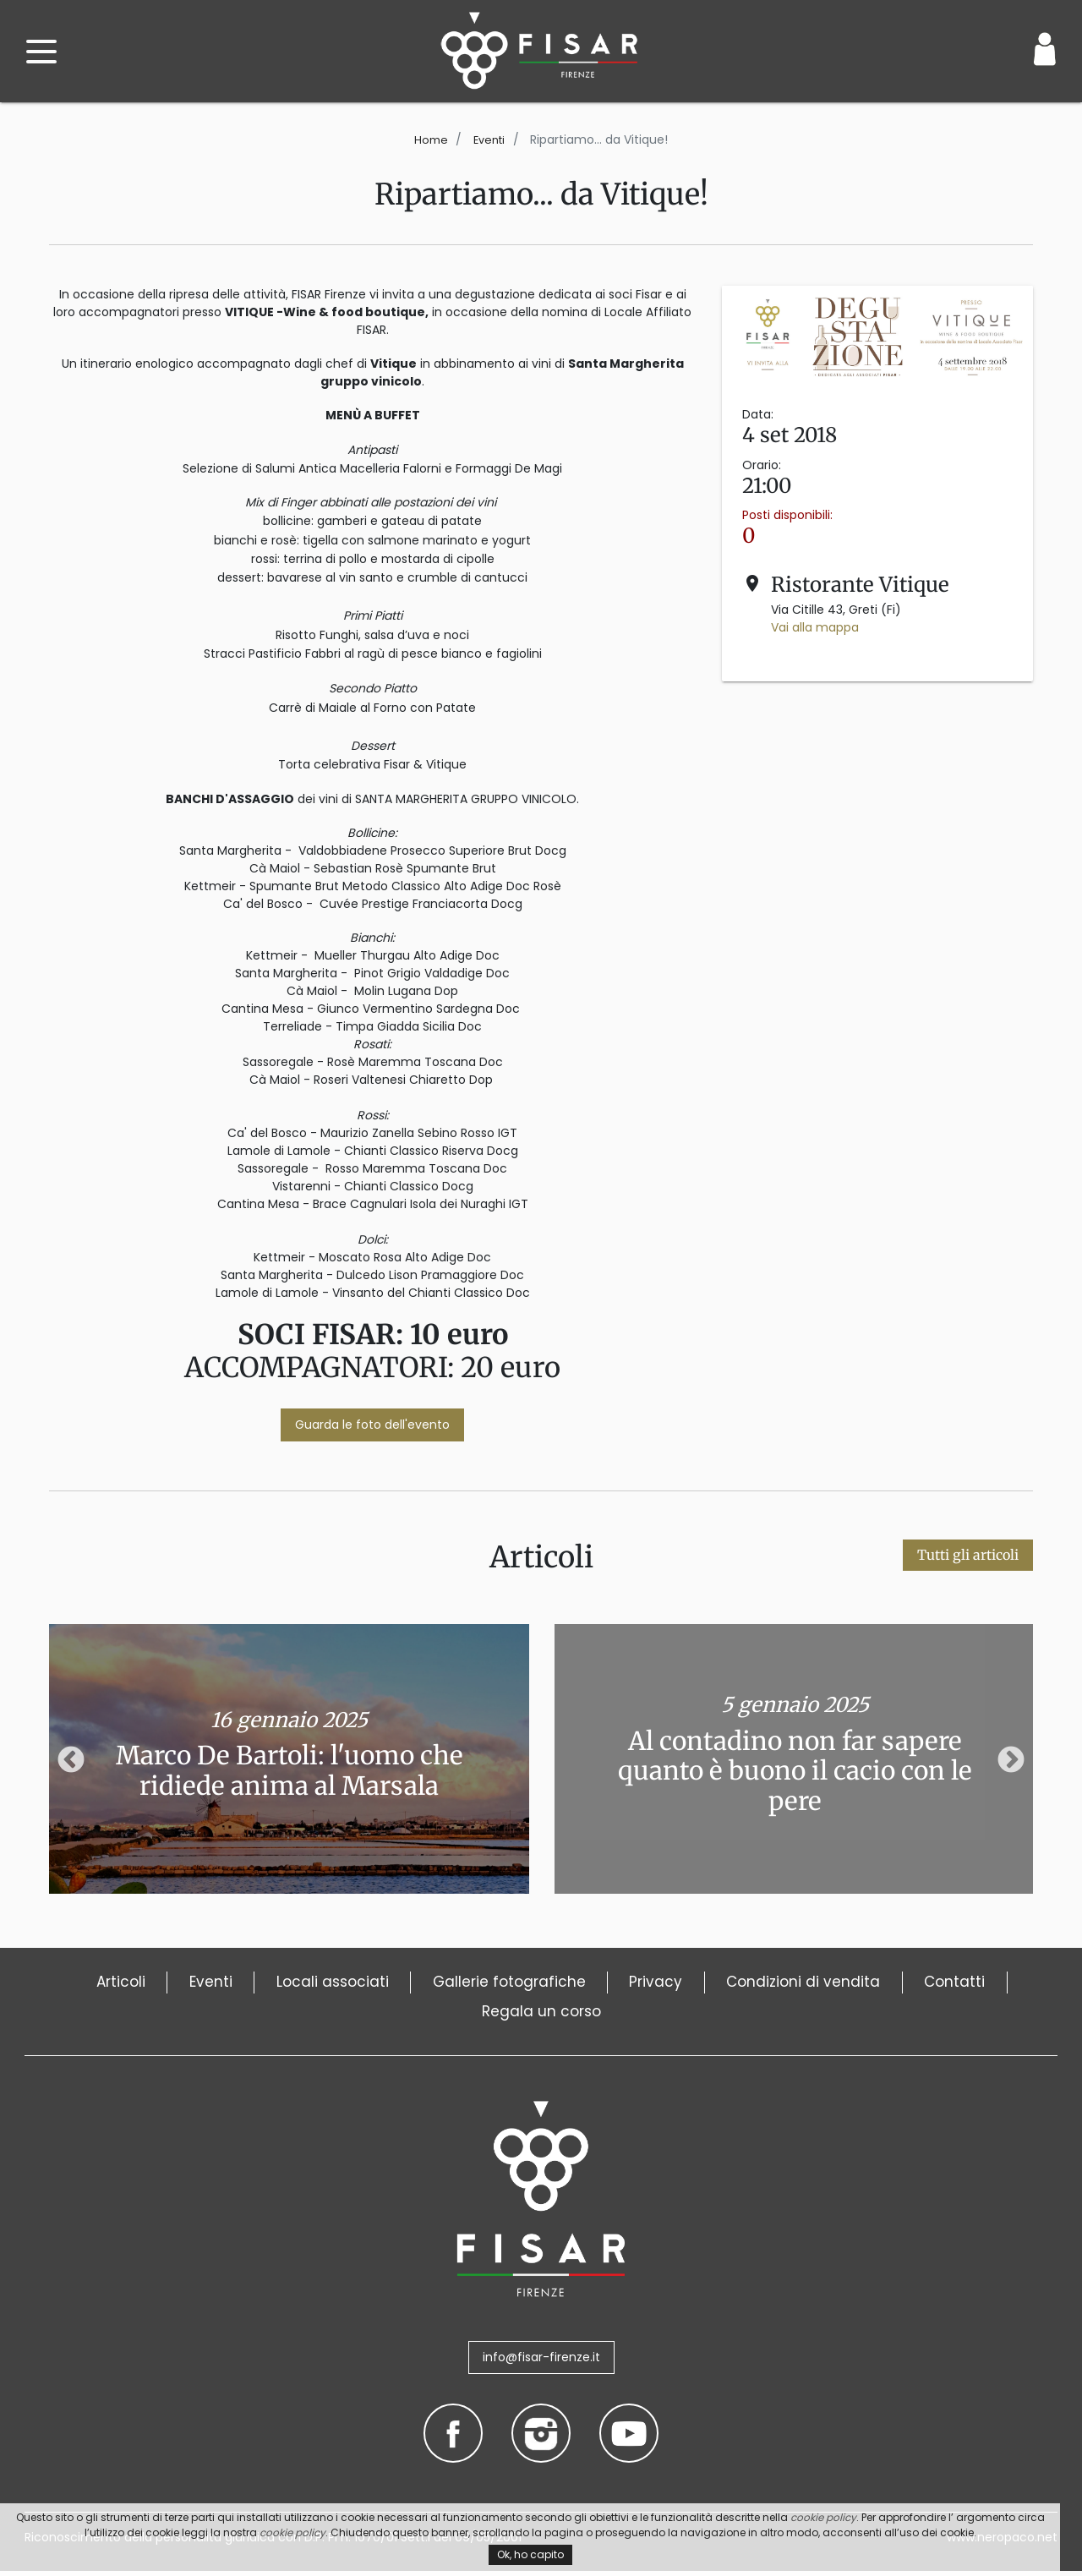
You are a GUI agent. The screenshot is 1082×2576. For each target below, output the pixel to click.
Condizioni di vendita (890, 1983)
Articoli (134, 1983)
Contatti (451, 2015)
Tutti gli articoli (968, 1554)
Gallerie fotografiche (565, 1983)
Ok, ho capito (530, 2554)
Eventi (490, 139)
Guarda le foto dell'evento (372, 1424)
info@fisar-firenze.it (541, 2362)
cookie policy (823, 2517)
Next (1011, 1761)
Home (428, 139)
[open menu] (41, 51)
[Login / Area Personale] (1045, 49)
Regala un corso (599, 2015)
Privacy (726, 1983)
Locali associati (370, 1983)
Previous (71, 1761)
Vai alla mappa (815, 627)
